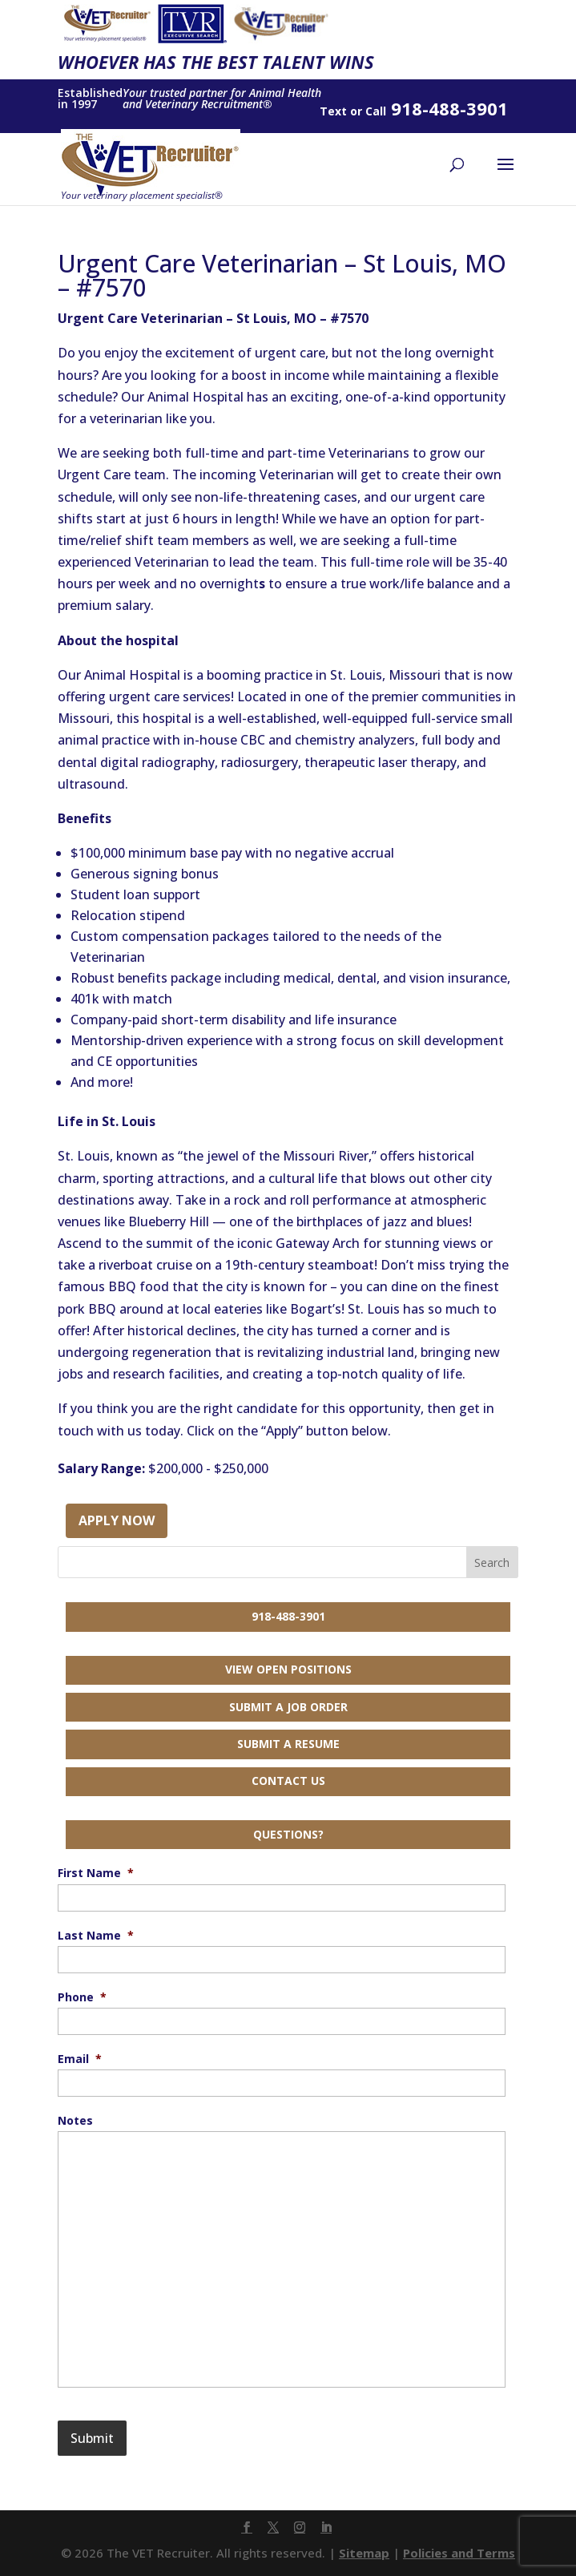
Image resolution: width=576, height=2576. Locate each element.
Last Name (96, 1935)
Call (375, 111)
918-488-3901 (288, 1616)
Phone (82, 1997)
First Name (96, 1873)
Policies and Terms (459, 2553)
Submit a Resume (288, 1743)
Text (333, 111)
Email (80, 2059)
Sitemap (364, 2553)
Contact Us (288, 1780)
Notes (75, 2121)
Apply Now (117, 1520)
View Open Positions (288, 1669)
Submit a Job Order (288, 1706)
